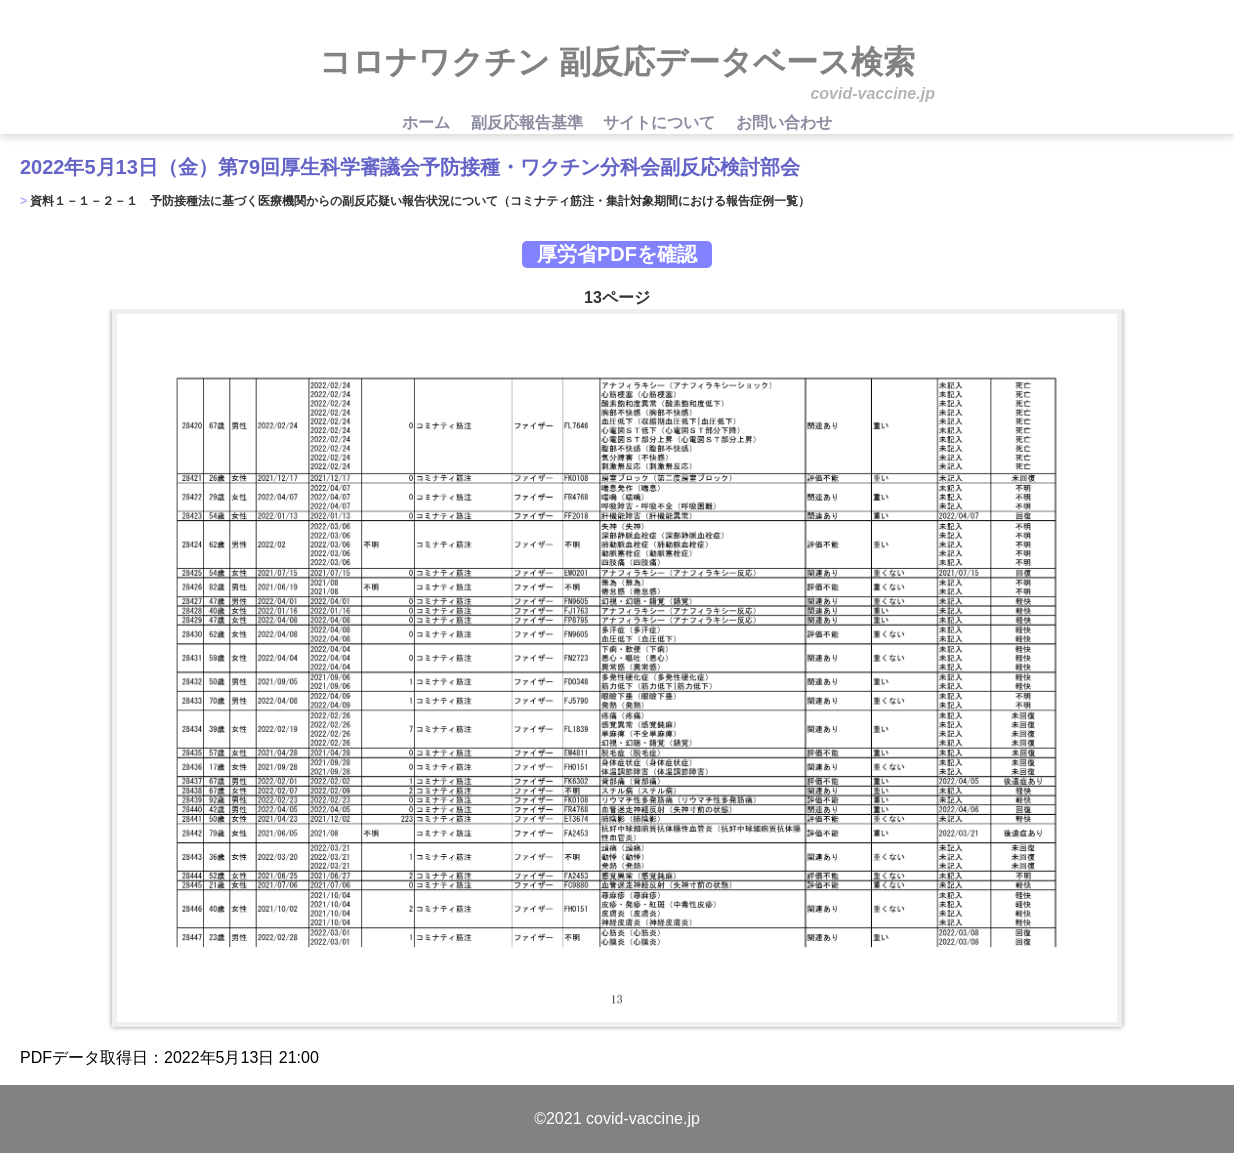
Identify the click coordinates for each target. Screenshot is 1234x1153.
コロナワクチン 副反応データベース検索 (617, 62)
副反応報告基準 (529, 122)
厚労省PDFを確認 (617, 254)
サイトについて (661, 122)
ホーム (428, 122)
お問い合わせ (784, 122)
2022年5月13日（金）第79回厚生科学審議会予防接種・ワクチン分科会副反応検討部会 (410, 167)
